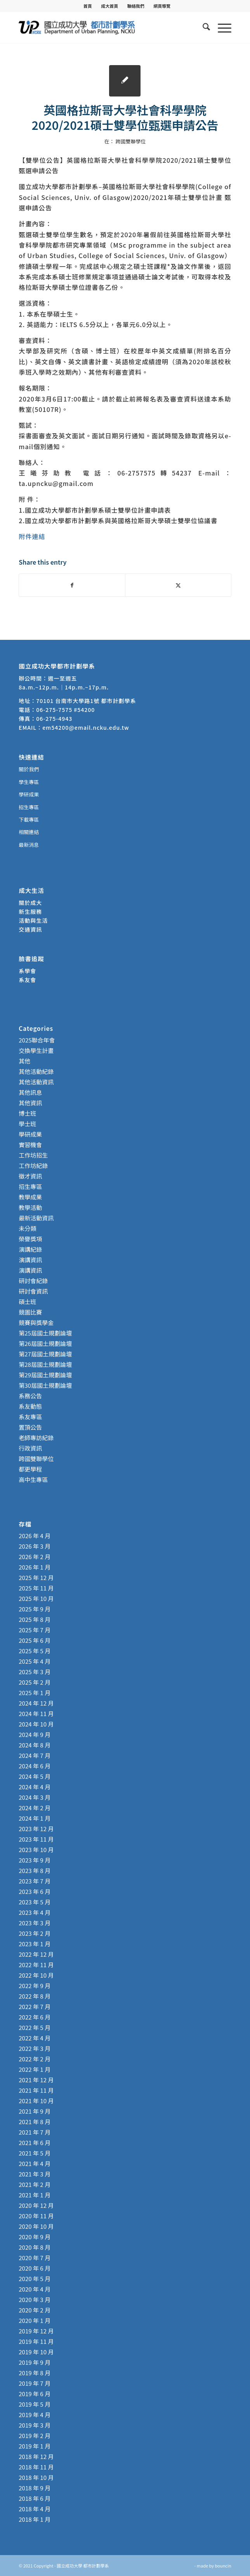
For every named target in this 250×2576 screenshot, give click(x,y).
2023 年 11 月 (36, 1839)
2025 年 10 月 (36, 1598)
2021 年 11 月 (36, 2090)
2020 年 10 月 (36, 2226)
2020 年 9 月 (34, 2237)
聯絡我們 (135, 6)
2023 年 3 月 (34, 1923)
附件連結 (32, 536)
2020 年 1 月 (34, 2320)
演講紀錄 (30, 1249)
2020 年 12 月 (36, 2205)
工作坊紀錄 (33, 1165)
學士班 (27, 1124)
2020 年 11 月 (36, 2216)
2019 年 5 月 (34, 2404)
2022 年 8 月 (34, 1996)
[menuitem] (88, 6)
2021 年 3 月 (34, 2174)
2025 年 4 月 (34, 1661)
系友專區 (30, 1417)
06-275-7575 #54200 (65, 709)
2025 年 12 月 (36, 1577)
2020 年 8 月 (34, 2247)
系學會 (27, 971)
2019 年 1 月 (34, 2446)
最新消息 (29, 844)
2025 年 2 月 (34, 1682)
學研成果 (29, 794)
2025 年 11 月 (36, 1588)
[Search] (202, 27)
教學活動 (30, 1207)
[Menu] (220, 27)
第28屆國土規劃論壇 (45, 1364)
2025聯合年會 (37, 1040)
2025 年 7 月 (34, 1630)
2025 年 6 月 (34, 1640)
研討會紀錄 (33, 1281)
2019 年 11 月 (36, 2341)
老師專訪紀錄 (36, 1438)
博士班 (27, 1113)
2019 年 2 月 (34, 2435)
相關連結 (29, 832)
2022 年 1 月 (34, 2069)
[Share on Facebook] (72, 585)
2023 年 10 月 (36, 1849)
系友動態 (30, 1406)
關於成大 (30, 902)
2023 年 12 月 (36, 1829)
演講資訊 (30, 1260)
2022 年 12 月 (36, 1954)
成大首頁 (109, 6)
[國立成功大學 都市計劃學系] (104, 27)
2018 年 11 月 (36, 2467)
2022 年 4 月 (34, 2038)
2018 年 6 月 (34, 2498)
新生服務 (30, 911)
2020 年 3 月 (34, 2299)
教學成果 (30, 1197)
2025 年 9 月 (34, 1609)
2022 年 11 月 (36, 1965)
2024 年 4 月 (34, 1787)
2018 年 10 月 (36, 2477)
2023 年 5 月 (34, 1902)
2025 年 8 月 (34, 1619)
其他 (24, 1061)
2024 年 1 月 (34, 1818)
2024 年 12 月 (36, 1703)
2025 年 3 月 (34, 1672)
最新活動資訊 (36, 1218)
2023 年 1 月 (34, 1944)
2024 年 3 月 (34, 1797)
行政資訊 (30, 1448)
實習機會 (30, 1145)
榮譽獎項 (30, 1239)
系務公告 (30, 1396)
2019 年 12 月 (36, 2331)
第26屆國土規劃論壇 (45, 1343)
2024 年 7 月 (34, 1755)
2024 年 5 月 (34, 1776)
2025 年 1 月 (34, 1693)
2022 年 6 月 (34, 2017)
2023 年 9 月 (34, 1860)
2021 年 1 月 (34, 2195)
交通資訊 (30, 929)
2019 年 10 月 (36, 2352)
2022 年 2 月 (34, 2059)
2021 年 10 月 (36, 2101)
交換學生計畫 (36, 1050)
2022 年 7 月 (34, 2006)
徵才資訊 (30, 1176)
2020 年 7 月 (34, 2258)
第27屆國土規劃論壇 (45, 1354)
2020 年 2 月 (34, 2310)
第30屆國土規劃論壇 (45, 1385)
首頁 (87, 6)
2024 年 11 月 (36, 1713)
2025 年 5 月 (34, 1651)
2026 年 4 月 (34, 1536)
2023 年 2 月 (34, 1933)
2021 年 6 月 (34, 2142)
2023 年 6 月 (34, 1891)
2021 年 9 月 (34, 2111)
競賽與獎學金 (36, 1322)
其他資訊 (30, 1103)
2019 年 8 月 (34, 2373)
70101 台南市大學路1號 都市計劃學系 (86, 701)
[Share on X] (178, 585)
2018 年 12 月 (36, 2456)
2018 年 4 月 (34, 2509)
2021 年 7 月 (34, 2132)
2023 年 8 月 (34, 1870)
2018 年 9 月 (34, 2488)
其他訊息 (30, 1092)
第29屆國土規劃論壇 (45, 1375)
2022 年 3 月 (34, 2048)
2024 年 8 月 (34, 1745)
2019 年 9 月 (34, 2362)
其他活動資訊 (36, 1082)
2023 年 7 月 (34, 1881)
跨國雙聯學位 (130, 141)
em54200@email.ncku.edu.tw (85, 727)
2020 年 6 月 (34, 2268)
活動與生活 (34, 920)
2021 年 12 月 (36, 2080)
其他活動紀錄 (36, 1071)
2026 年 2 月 (34, 1556)
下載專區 (29, 819)
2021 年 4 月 (34, 2163)
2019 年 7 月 (34, 2383)
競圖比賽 (30, 1312)
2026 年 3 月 (34, 1546)
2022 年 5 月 (34, 2027)
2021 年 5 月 (34, 2153)
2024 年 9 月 (34, 1734)
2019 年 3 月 (34, 2425)
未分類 (27, 1228)
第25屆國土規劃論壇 (45, 1333)
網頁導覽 (161, 6)
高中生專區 (33, 1479)
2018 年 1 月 (34, 2519)
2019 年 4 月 (34, 2415)
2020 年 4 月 (34, 2289)
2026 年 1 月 (34, 1567)
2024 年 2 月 (34, 1808)
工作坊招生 (33, 1155)
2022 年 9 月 (34, 1986)
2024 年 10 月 (36, 1724)
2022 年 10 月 (36, 1975)
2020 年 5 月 (34, 2278)
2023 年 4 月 (34, 1912)
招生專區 (29, 807)
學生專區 (29, 782)
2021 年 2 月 (34, 2184)
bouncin (223, 2565)
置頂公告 (30, 1427)
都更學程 (30, 1469)
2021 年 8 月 (34, 2122)
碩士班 (27, 1301)
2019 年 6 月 (34, 2394)
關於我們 (29, 769)
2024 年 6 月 (34, 1766)
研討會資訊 (33, 1291)
